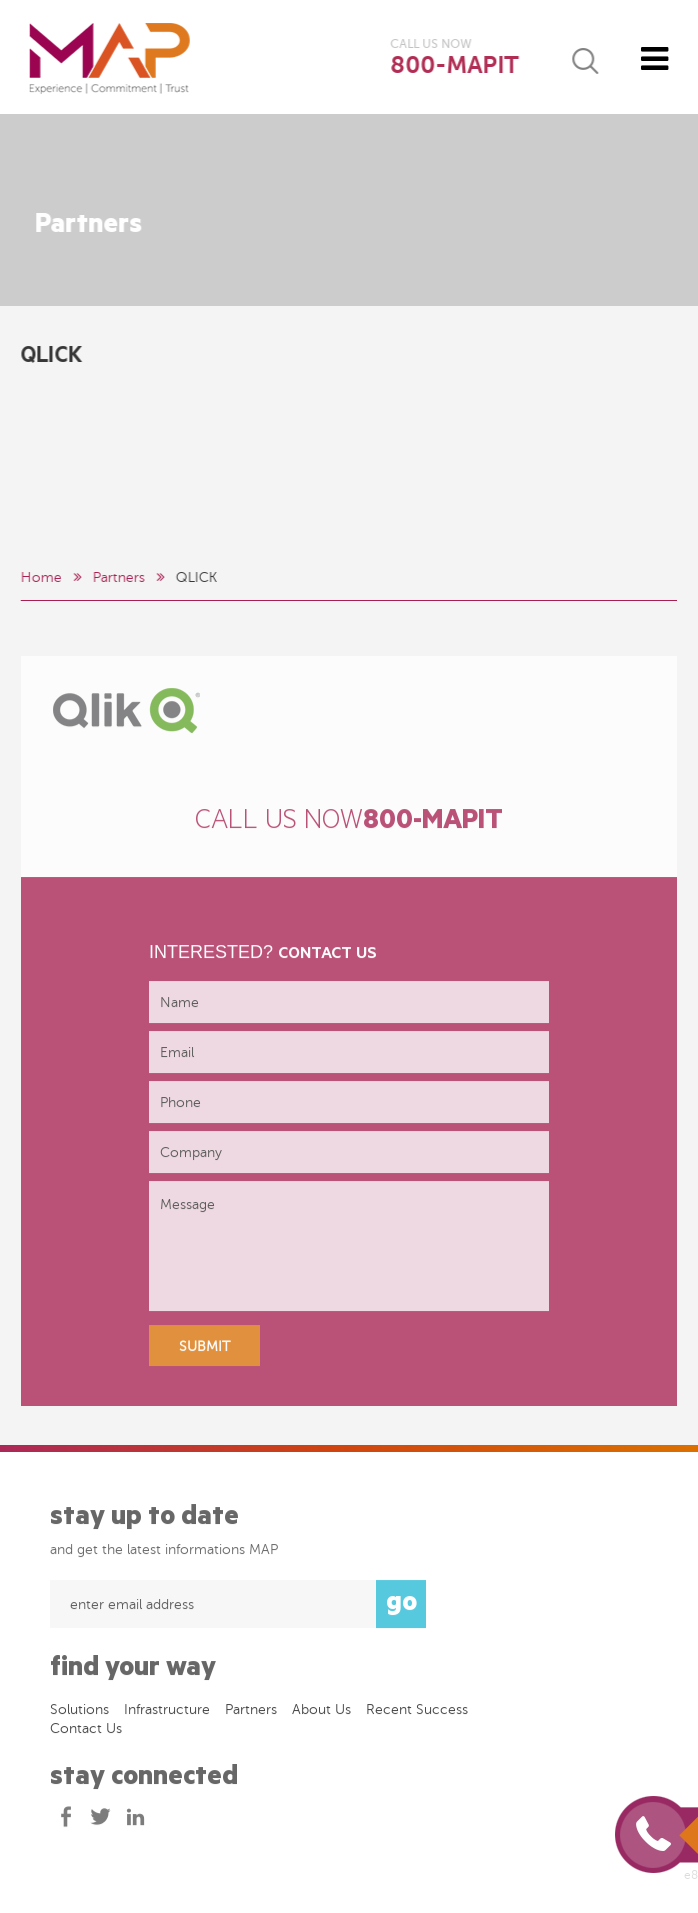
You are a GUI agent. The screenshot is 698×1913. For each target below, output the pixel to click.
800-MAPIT (455, 65)
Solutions (79, 1714)
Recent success (417, 1714)
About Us (321, 1714)
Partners (118, 577)
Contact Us (86, 1733)
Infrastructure (167, 1714)
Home (40, 577)
